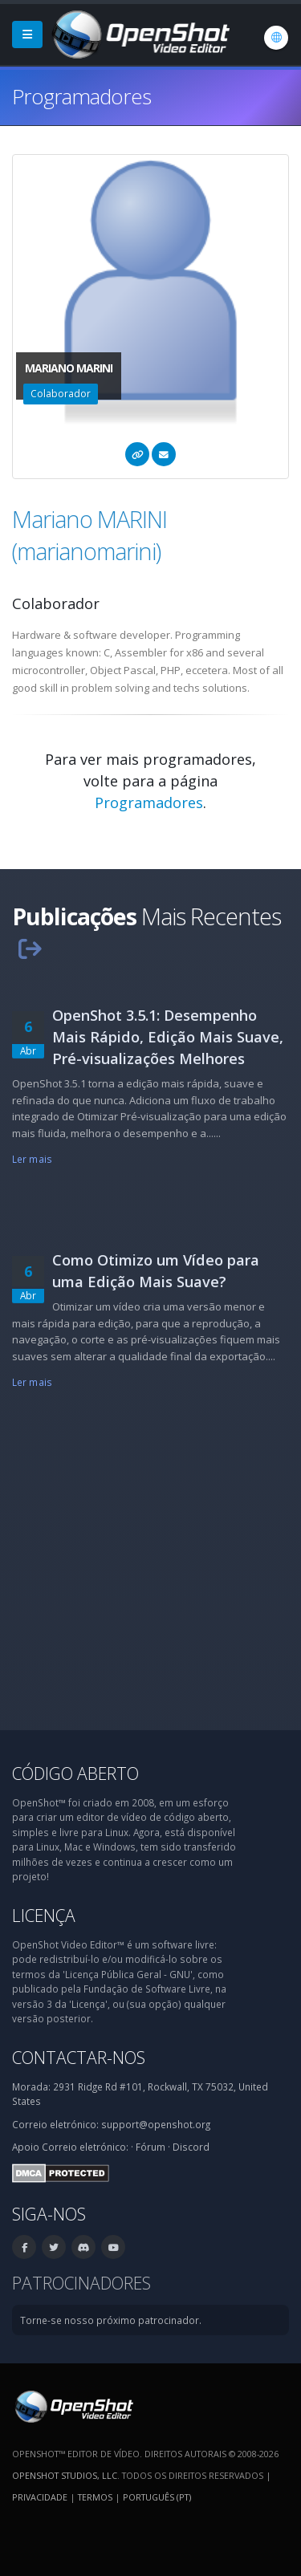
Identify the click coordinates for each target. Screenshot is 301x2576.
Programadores (149, 802)
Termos (95, 2497)
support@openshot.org (155, 2124)
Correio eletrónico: (85, 2146)
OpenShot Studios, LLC (64, 2475)
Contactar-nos (78, 2057)
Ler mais (32, 1158)
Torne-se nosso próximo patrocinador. (110, 2320)
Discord (191, 2146)
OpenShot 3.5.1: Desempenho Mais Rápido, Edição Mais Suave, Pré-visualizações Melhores (167, 1037)
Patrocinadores (81, 2282)
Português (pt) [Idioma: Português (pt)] (157, 2497)
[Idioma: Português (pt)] (276, 38)
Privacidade (39, 2497)
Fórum (150, 2146)
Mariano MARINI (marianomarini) (89, 535)
